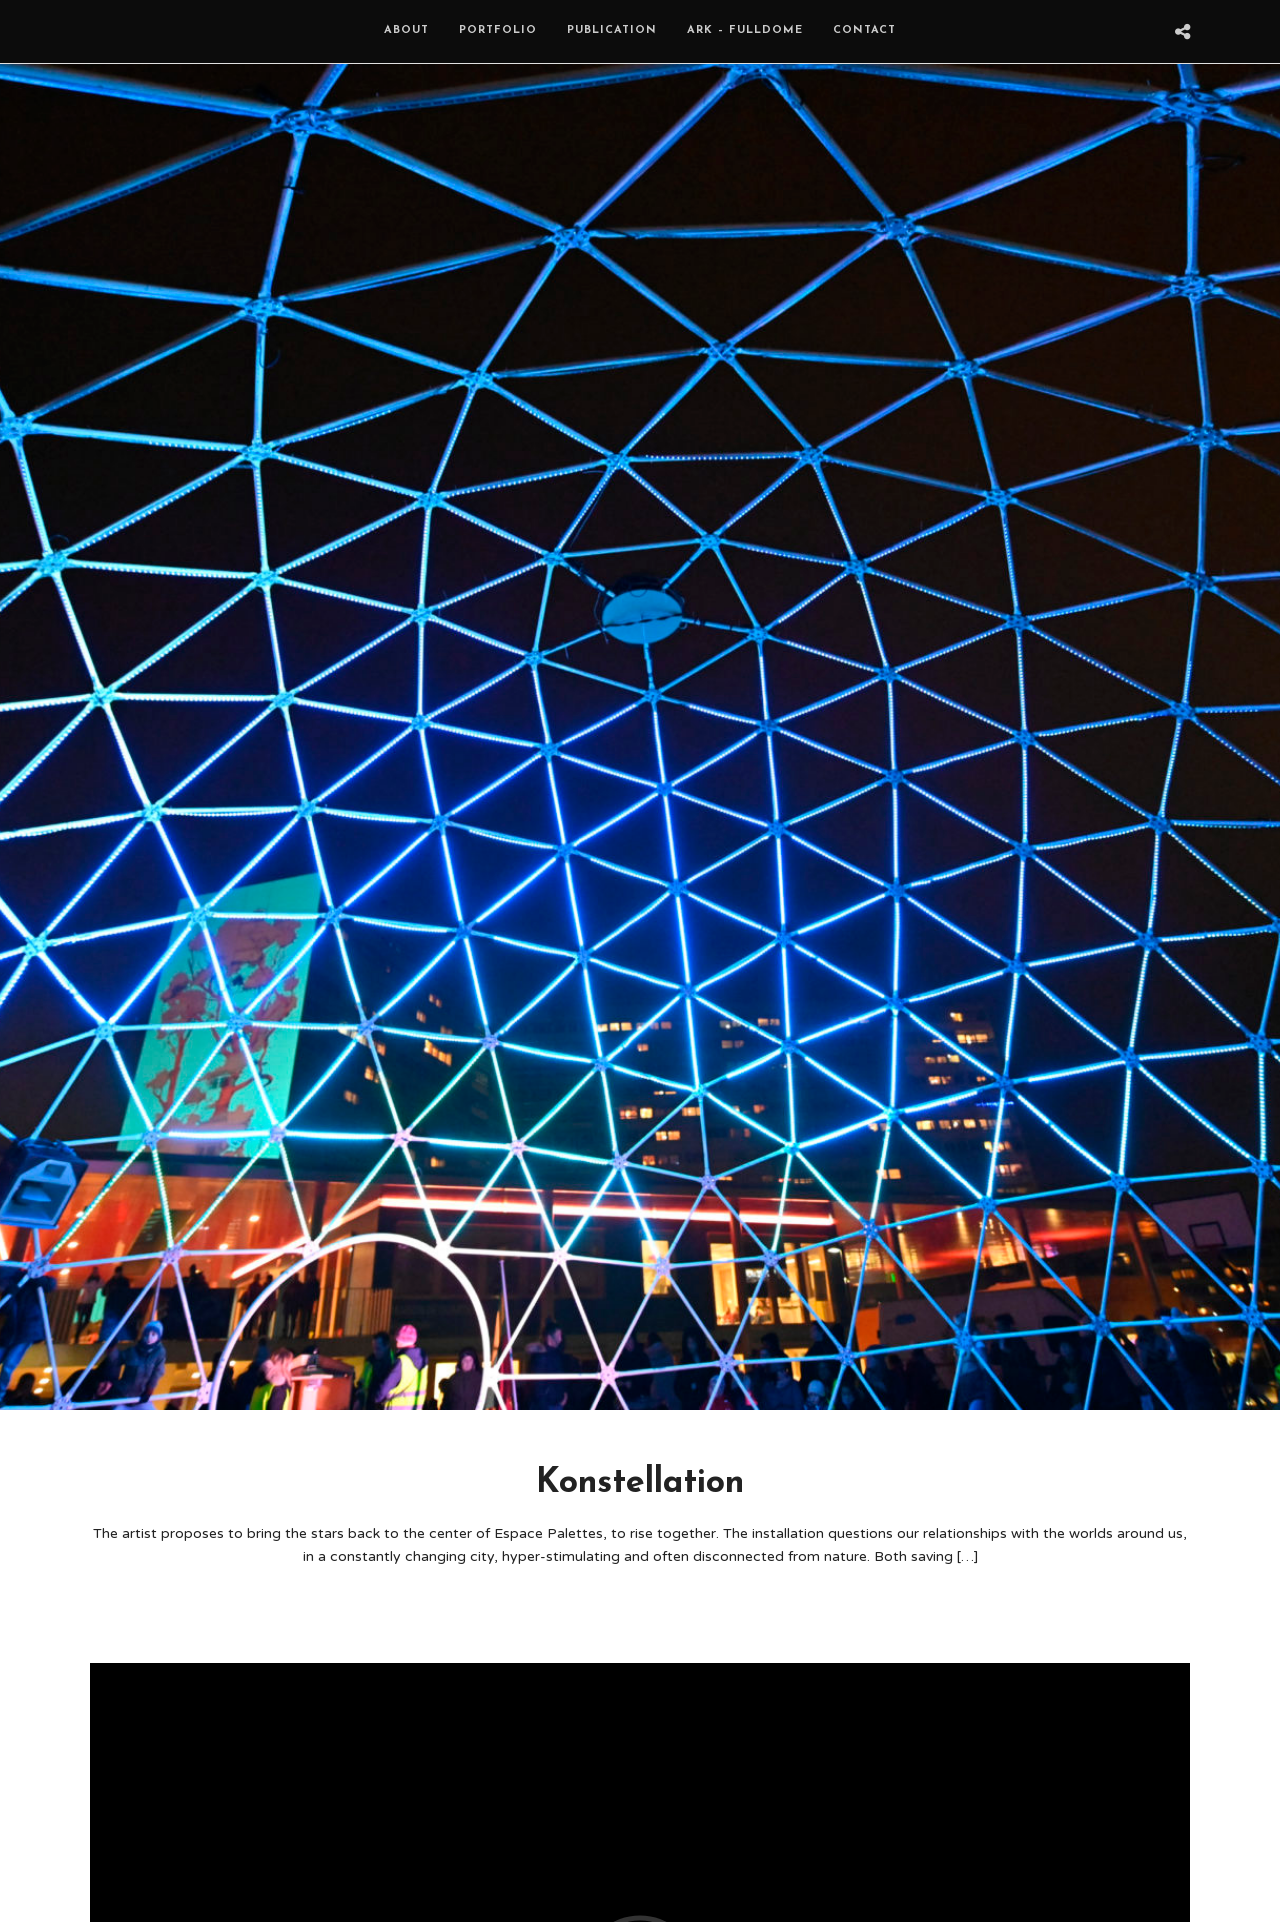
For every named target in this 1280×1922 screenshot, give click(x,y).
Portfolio (498, 30)
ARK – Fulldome (745, 30)
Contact (864, 30)
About (406, 30)
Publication (612, 30)
